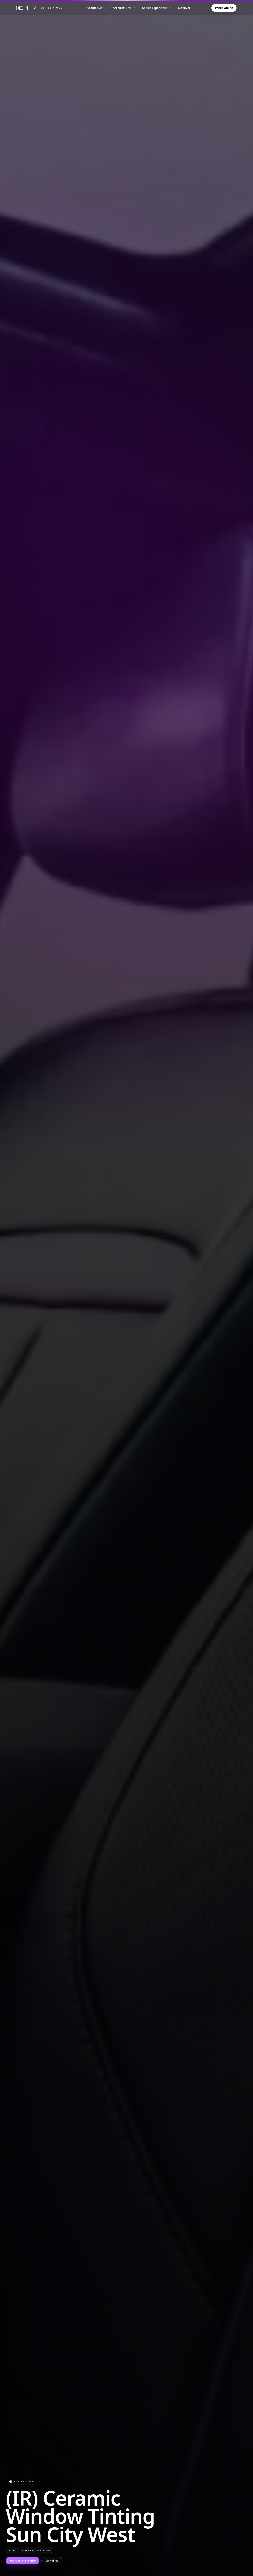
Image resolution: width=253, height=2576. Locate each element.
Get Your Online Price (22, 2560)
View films (52, 2560)
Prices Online (224, 8)
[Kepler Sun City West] (40, 8)
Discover (184, 8)
